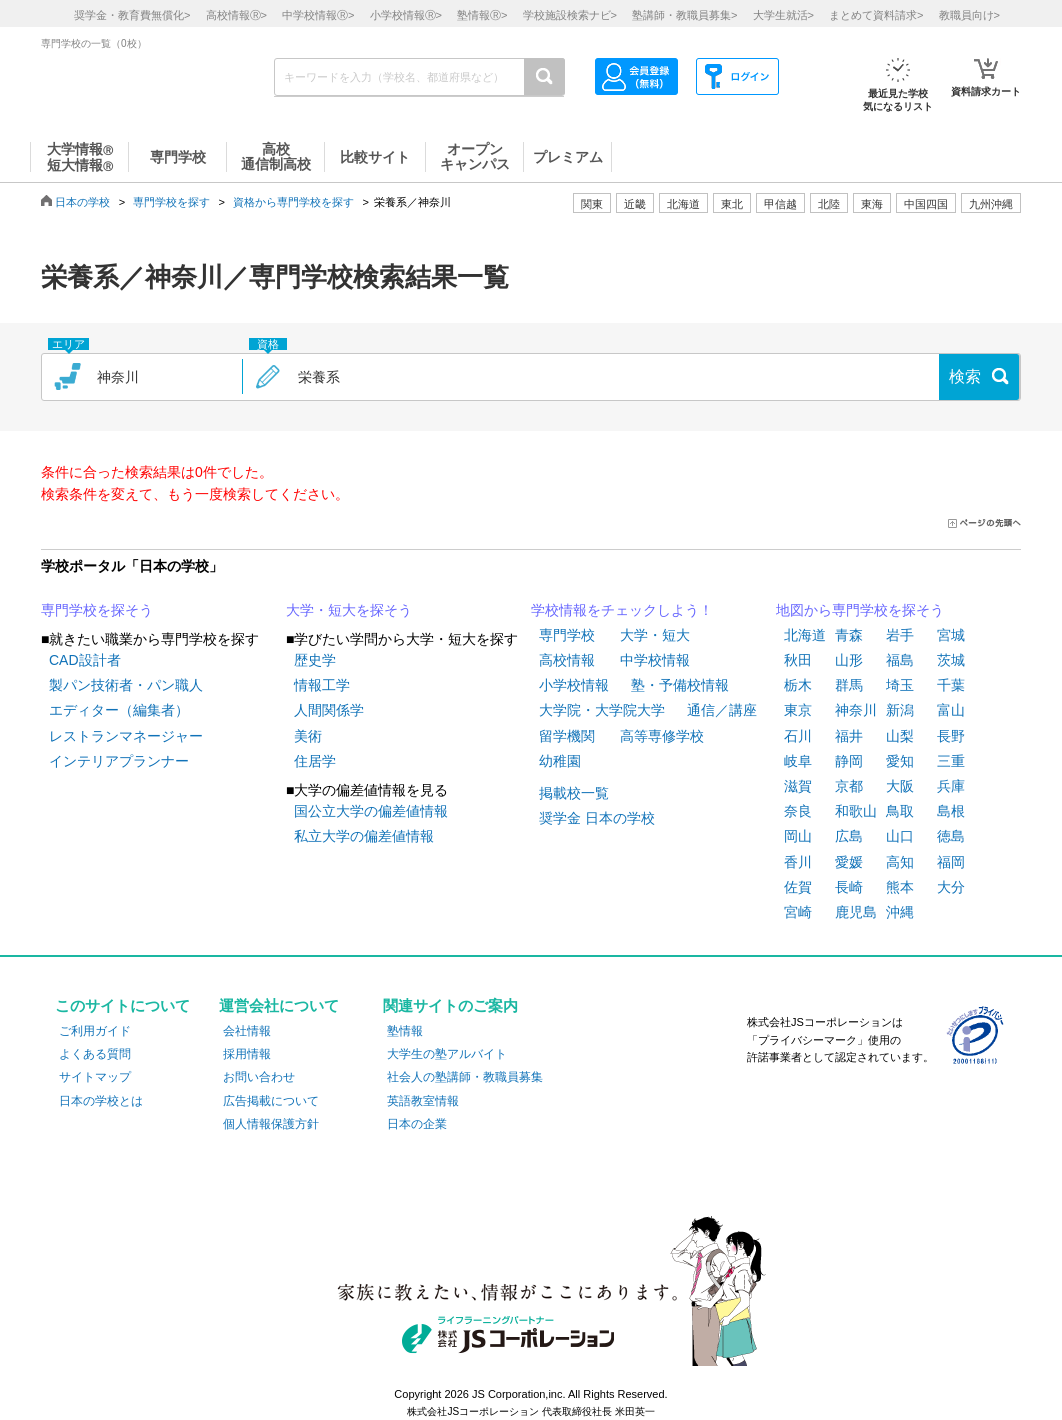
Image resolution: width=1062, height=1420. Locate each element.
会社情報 (247, 1031)
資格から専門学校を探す (293, 202)
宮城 (951, 635)
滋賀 (798, 786)
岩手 (900, 635)
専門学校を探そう (97, 610)
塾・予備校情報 (680, 685)
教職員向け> (969, 15)
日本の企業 (417, 1124)
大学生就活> (783, 15)
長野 (951, 736)
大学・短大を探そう (349, 610)
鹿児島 (856, 912)
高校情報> (236, 15)
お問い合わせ (259, 1077)
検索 (965, 376)
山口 (900, 836)
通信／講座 (722, 710)
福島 (900, 660)
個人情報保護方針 (271, 1124)
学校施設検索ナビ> (570, 15)
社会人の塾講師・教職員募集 (465, 1077)
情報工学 (322, 685)
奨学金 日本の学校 (597, 818)
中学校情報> (318, 15)
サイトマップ (95, 1077)
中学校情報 (655, 660)
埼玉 (900, 685)
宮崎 (798, 912)
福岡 (951, 862)
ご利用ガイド (95, 1031)
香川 (798, 862)
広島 (849, 836)
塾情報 (405, 1031)
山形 (849, 660)
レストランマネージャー (126, 736)
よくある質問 (95, 1054)
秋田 (798, 660)
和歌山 (856, 811)
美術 (308, 736)
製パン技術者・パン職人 (126, 685)
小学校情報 (574, 685)
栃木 (798, 685)
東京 (798, 710)
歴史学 (315, 660)
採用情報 (247, 1054)
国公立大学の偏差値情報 (371, 811)
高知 (900, 862)
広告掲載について (271, 1101)
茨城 (951, 660)
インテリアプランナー (119, 761)
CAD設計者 (85, 660)
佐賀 (798, 887)
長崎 (849, 887)
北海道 (683, 204)
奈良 (798, 811)
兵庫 (951, 786)
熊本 (900, 887)
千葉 (951, 685)
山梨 (900, 736)
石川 (798, 736)
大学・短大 (655, 635)
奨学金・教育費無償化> (132, 15)
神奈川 (856, 710)
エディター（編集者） (119, 710)
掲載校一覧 (574, 793)
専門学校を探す (171, 202)
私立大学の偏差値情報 (364, 836)
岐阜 (798, 761)
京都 (849, 786)
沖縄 (900, 912)
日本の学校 (82, 202)
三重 (951, 761)
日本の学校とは (101, 1101)
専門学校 (567, 635)
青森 (849, 635)
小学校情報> (406, 15)
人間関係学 (329, 710)
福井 (849, 736)
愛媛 (849, 862)
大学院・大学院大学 (602, 710)
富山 (951, 710)
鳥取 (900, 811)
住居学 (315, 761)
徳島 (951, 836)
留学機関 (567, 736)
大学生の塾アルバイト (447, 1054)
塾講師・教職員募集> (684, 15)
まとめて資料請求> (876, 15)
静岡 (849, 761)
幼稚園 (560, 761)
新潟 (900, 710)
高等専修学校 (662, 736)
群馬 (849, 685)
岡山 (798, 836)
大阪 (900, 786)
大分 (951, 887)
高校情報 (567, 660)
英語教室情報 (423, 1101)
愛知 (900, 761)
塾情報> (482, 15)
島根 (951, 811)
